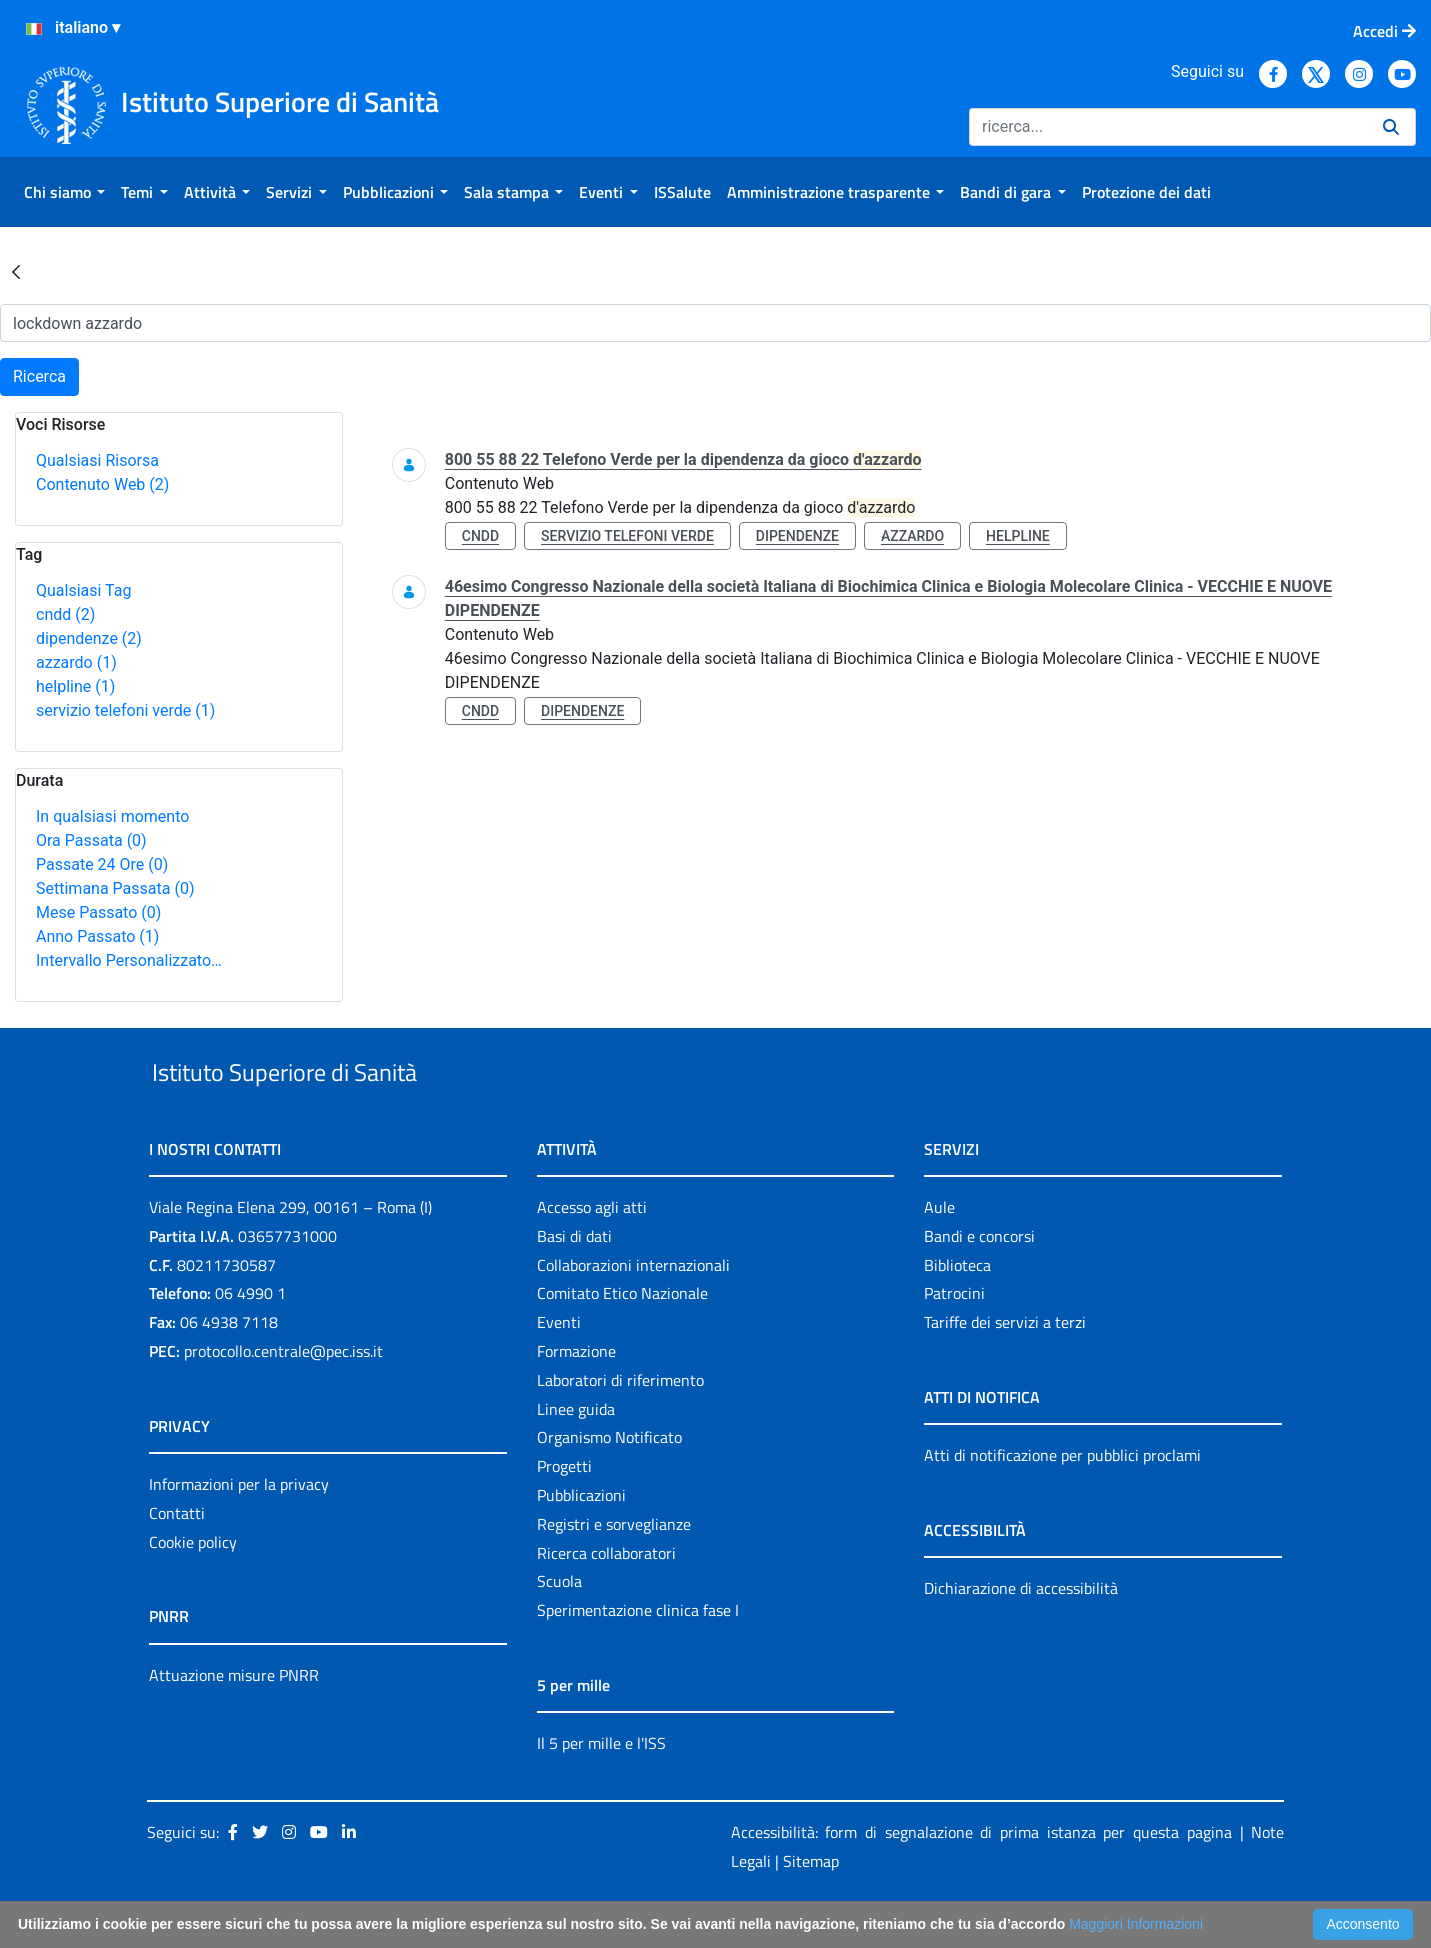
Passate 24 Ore (102, 864)
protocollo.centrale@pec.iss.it (283, 1397)
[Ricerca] (1168, 127)
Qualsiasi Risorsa (97, 460)
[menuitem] (64, 192)
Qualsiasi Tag (83, 590)
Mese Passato (98, 912)
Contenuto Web (102, 484)
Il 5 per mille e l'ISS (601, 1789)
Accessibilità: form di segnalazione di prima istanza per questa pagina (981, 1878)
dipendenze (89, 638)
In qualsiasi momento (112, 816)
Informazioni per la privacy (239, 1530)
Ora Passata (91, 840)
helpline (75, 686)
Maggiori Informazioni (1136, 1924)
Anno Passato (97, 936)
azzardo (76, 662)
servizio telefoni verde (125, 710)
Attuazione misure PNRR (234, 1721)
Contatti (177, 1559)
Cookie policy (193, 1588)
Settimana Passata (115, 888)
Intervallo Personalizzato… (129, 960)
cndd (65, 614)
